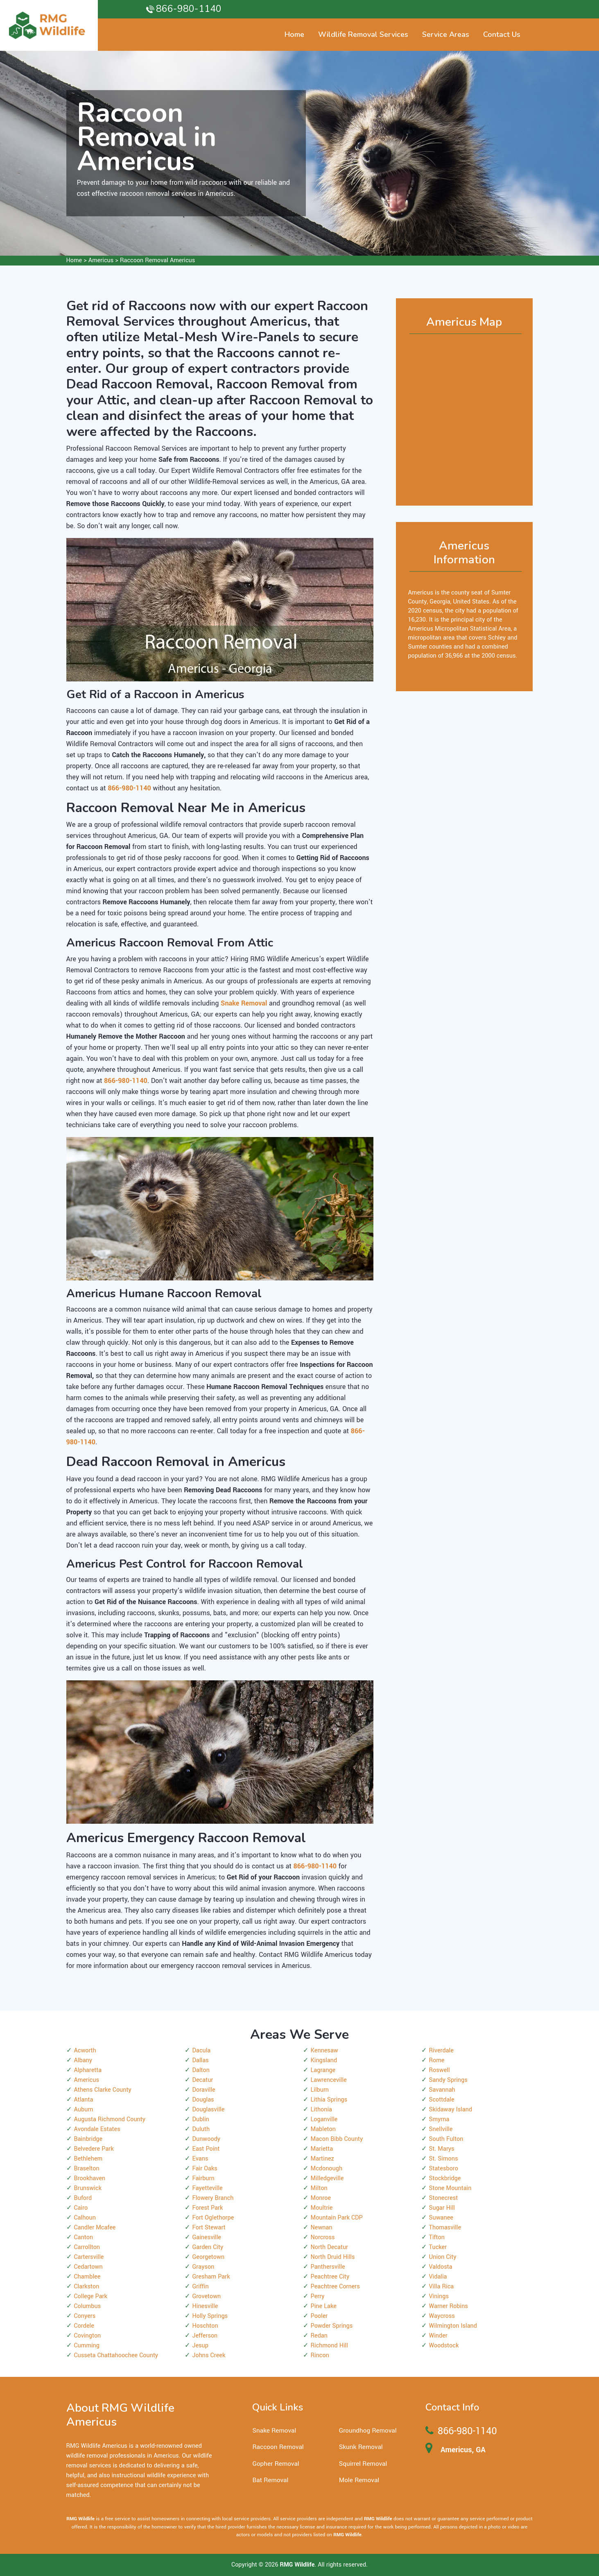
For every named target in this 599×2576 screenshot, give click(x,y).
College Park (90, 2296)
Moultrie (322, 2208)
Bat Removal (270, 2480)
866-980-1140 (189, 8)
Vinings (439, 2296)
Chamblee (87, 2276)
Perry (318, 2296)
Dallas (200, 2060)
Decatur (202, 2080)
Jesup (200, 2345)
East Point (206, 2149)
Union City (443, 2257)
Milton (319, 2188)
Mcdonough (327, 2168)
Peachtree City (330, 2276)
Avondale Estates (97, 2129)
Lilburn (320, 2090)
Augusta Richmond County (109, 2119)
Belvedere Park (94, 2149)
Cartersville (89, 2257)
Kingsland (324, 2060)
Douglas (203, 2099)
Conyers (85, 2316)
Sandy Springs (448, 2080)
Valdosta (440, 2267)
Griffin (200, 2286)
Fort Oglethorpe (213, 2217)
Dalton (201, 2070)
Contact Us (501, 34)
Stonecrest (443, 2198)
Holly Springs (210, 2316)
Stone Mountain (450, 2188)
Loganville (324, 2119)
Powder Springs (332, 2326)
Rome (437, 2060)
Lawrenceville (329, 2080)
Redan (319, 2335)
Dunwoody (206, 2139)
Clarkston (86, 2286)
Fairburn (203, 2178)
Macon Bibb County (337, 2139)
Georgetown (208, 2257)
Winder (438, 2335)
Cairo (81, 2208)
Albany (83, 2060)
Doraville (203, 2090)
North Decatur (329, 2247)
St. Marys (441, 2149)
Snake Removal (274, 2430)
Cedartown (88, 2267)
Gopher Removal (275, 2463)
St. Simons (443, 2158)
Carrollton (87, 2247)
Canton (83, 2237)
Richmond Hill (329, 2345)
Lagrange (323, 2070)
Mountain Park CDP (337, 2217)
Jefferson (205, 2335)
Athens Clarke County (102, 2090)
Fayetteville (207, 2188)
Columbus (87, 2306)
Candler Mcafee (95, 2227)
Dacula (201, 2050)
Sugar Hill (442, 2208)
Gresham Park (211, 2276)
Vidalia (438, 2276)
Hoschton (205, 2326)
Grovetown (206, 2296)
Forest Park (207, 2208)
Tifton (437, 2237)
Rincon (320, 2355)
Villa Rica (441, 2286)
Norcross (323, 2237)
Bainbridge (88, 2139)
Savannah (442, 2090)
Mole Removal (359, 2480)
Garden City (208, 2247)
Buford (83, 2198)
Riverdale (441, 2050)
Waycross (442, 2316)
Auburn (83, 2109)
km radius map (464, 416)
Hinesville (205, 2306)
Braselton (86, 2168)
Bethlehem (88, 2158)
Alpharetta (88, 2070)
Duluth (201, 2129)
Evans (200, 2158)
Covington (87, 2335)
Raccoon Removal (277, 2446)
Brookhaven (90, 2178)
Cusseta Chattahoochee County (116, 2355)
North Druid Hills (333, 2257)
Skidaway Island (450, 2109)
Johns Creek (209, 2355)
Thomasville (445, 2227)
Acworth (85, 2050)
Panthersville (328, 2267)
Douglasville (208, 2109)
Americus (100, 260)
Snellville (441, 2129)
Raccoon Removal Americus (157, 260)
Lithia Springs (329, 2099)
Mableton (323, 2129)
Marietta (322, 2149)
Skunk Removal (361, 2446)
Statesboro (443, 2168)
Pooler (319, 2316)
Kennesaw (324, 2050)
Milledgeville (327, 2178)
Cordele (84, 2326)
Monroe (321, 2198)
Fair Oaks (204, 2168)
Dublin (200, 2119)
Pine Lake (324, 2306)
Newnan (321, 2227)
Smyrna (439, 2119)
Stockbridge (445, 2178)
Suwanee (441, 2217)
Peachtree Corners (335, 2286)
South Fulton (446, 2139)
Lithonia (321, 2109)
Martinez (322, 2158)
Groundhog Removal (368, 2430)
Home (74, 260)
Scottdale (441, 2099)
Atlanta (83, 2099)
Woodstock (444, 2345)
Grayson (203, 2267)
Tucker (438, 2247)
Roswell (439, 2070)
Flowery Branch (213, 2198)
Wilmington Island (453, 2326)
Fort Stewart (209, 2227)
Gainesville (206, 2237)
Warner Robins (448, 2306)
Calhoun (85, 2217)
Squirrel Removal (363, 2463)
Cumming (86, 2345)
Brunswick (88, 2188)
